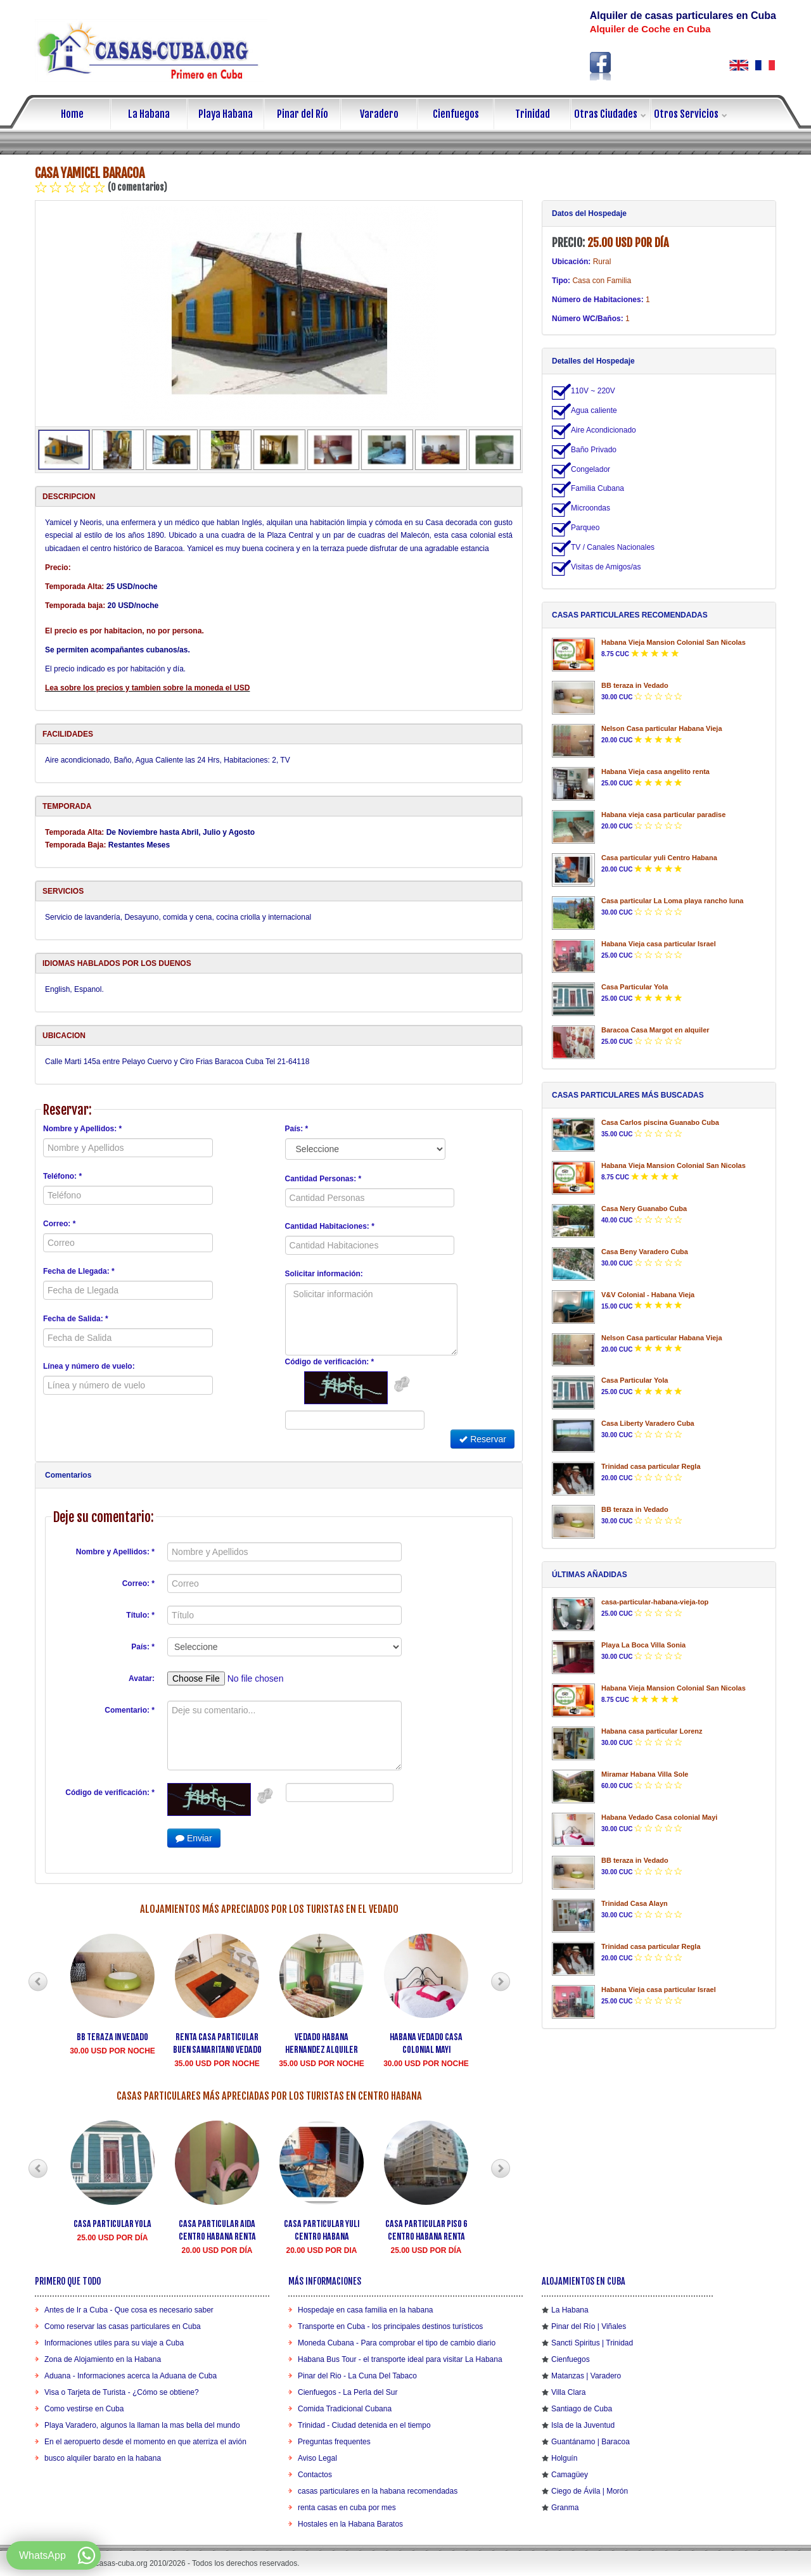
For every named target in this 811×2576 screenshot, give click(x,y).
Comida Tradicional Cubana (345, 2408)
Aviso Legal (317, 2458)
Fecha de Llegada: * (79, 1271)
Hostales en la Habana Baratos (350, 2524)
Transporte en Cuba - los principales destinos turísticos (390, 2326)
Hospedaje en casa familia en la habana (365, 2310)
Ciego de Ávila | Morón (589, 2491)
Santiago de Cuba (581, 2408)
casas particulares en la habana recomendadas (377, 2491)
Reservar (482, 1439)
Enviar (194, 1838)
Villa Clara (568, 2392)
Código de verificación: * (329, 1361)
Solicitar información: (324, 1273)
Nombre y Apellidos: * (82, 1128)
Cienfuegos (456, 114)
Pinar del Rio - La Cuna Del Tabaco (357, 2375)
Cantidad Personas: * (323, 1178)
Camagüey (569, 2474)
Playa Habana (225, 114)
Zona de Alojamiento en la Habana (102, 2359)
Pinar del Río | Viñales (588, 2326)
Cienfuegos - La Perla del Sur (347, 2392)
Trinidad (532, 114)
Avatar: (142, 1678)
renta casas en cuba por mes (347, 2507)
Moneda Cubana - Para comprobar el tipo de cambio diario (396, 2342)
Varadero (379, 114)
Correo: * (59, 1223)
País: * (297, 1128)
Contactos (315, 2474)
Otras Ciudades (611, 114)
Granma (564, 2507)
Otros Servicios (692, 114)
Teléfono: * (62, 1176)
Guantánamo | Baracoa (590, 2441)
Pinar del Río (302, 114)
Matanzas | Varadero (586, 2375)
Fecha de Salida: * (75, 1318)
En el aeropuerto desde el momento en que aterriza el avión (145, 2441)
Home (72, 114)
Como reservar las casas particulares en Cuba (122, 2326)
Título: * (140, 1615)
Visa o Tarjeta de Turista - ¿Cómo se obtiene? (121, 2392)
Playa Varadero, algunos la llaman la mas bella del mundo (142, 2425)
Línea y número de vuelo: (89, 1366)
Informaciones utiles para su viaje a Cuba (114, 2342)
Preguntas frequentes (334, 2441)
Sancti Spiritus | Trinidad (592, 2342)
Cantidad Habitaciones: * (329, 1226)
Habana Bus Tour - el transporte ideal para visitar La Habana (400, 2359)
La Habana (149, 114)
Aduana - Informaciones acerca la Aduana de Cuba (130, 2375)
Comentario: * (130, 1710)
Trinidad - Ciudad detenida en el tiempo (364, 2425)
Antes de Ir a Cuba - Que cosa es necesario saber (129, 2310)
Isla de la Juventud (583, 2425)
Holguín (564, 2458)
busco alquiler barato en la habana (102, 2458)
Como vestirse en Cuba (84, 2408)
